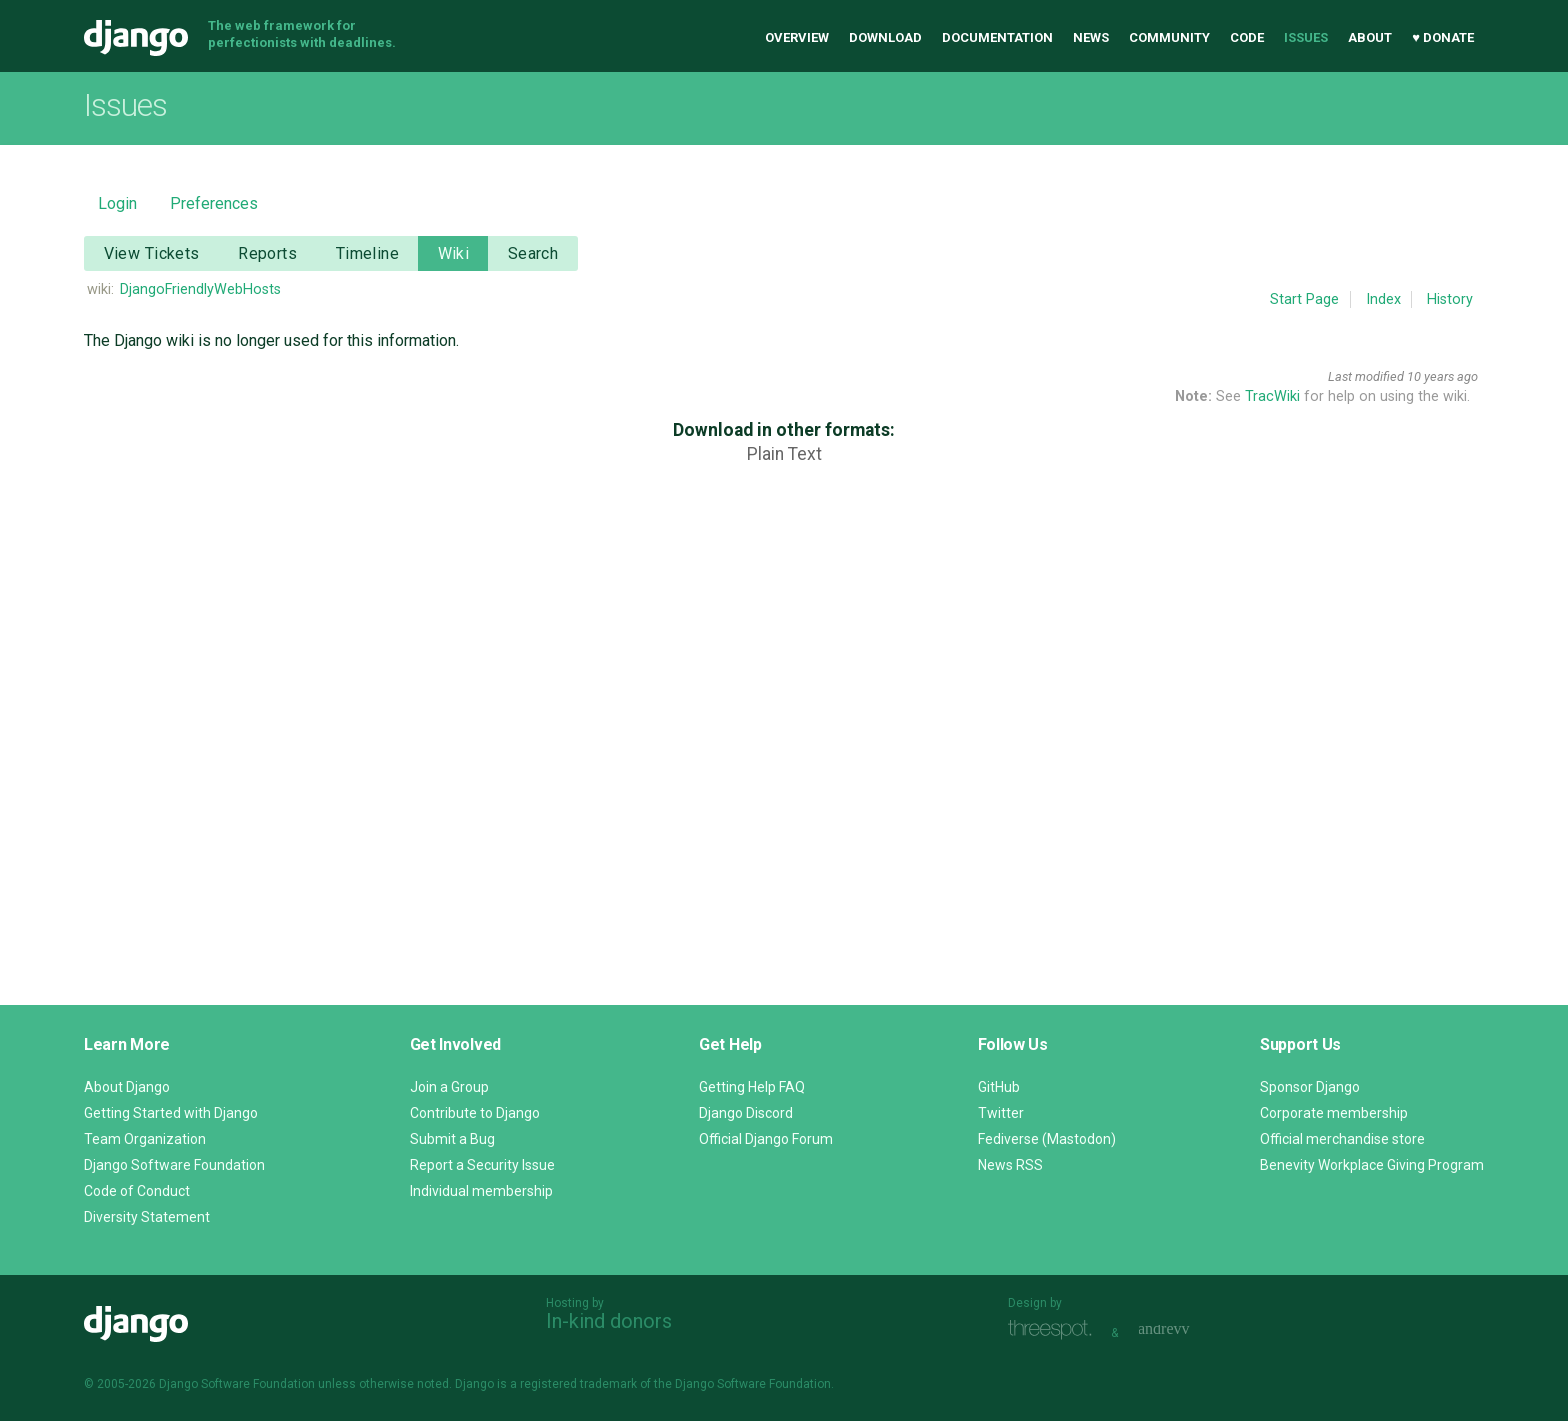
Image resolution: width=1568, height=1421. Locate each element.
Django (136, 38)
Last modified (1366, 376)
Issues (1306, 37)
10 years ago (1442, 376)
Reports (267, 253)
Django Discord (746, 1113)
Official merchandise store (1342, 1139)
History (1450, 299)
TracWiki (1272, 396)
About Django (127, 1087)
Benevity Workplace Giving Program (1372, 1165)
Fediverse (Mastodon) (1047, 1139)
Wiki (454, 253)
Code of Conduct (137, 1191)
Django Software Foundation (174, 1165)
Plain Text (784, 454)
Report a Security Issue (482, 1165)
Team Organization (145, 1139)
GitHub (999, 1087)
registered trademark (578, 1384)
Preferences (214, 203)
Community (1169, 37)
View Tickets (152, 253)
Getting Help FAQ (752, 1087)
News (1091, 37)
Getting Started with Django (171, 1113)
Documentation (997, 37)
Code (1247, 37)
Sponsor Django (1310, 1087)
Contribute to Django (475, 1113)
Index (1383, 299)
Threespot (1055, 1330)
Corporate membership (1334, 1113)
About (1370, 37)
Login (117, 203)
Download (885, 37)
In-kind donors (609, 1321)
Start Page (1304, 299)
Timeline (367, 253)
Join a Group (449, 1087)
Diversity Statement (147, 1217)
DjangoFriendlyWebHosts (200, 289)
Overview (797, 37)
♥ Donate (1443, 37)
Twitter (1001, 1113)
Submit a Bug (452, 1139)
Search (533, 253)
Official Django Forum (766, 1139)
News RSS (1010, 1165)
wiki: (100, 289)
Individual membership (481, 1191)
